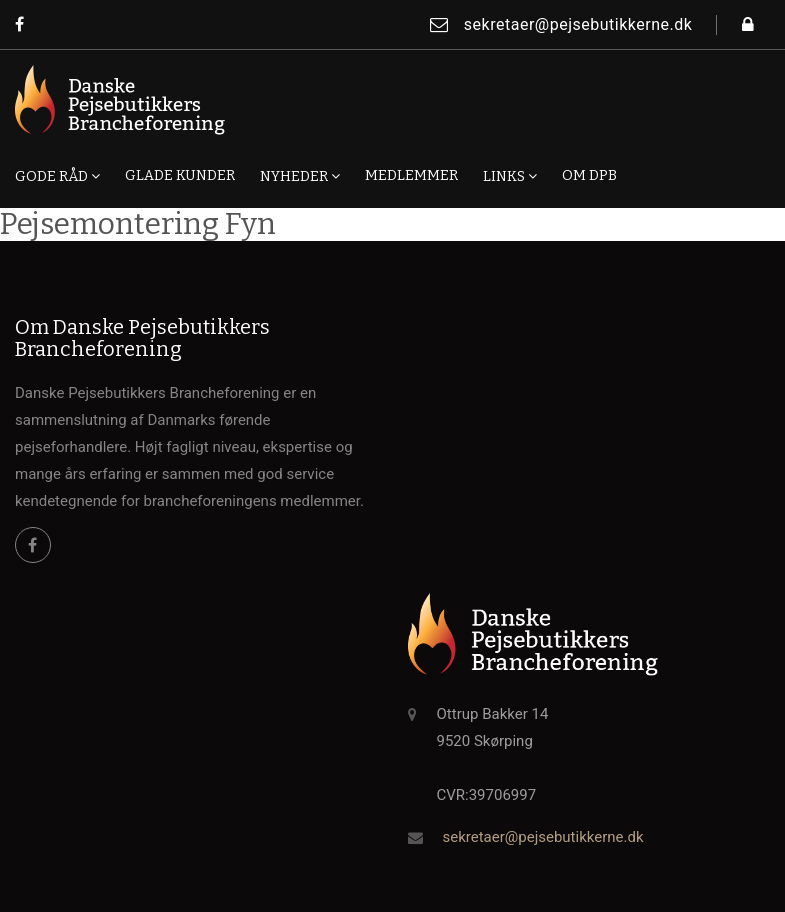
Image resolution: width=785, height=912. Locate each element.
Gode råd (57, 176)
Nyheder (300, 176)
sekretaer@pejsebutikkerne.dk (561, 24)
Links (510, 176)
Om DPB (589, 175)
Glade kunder (180, 175)
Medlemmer (411, 175)
